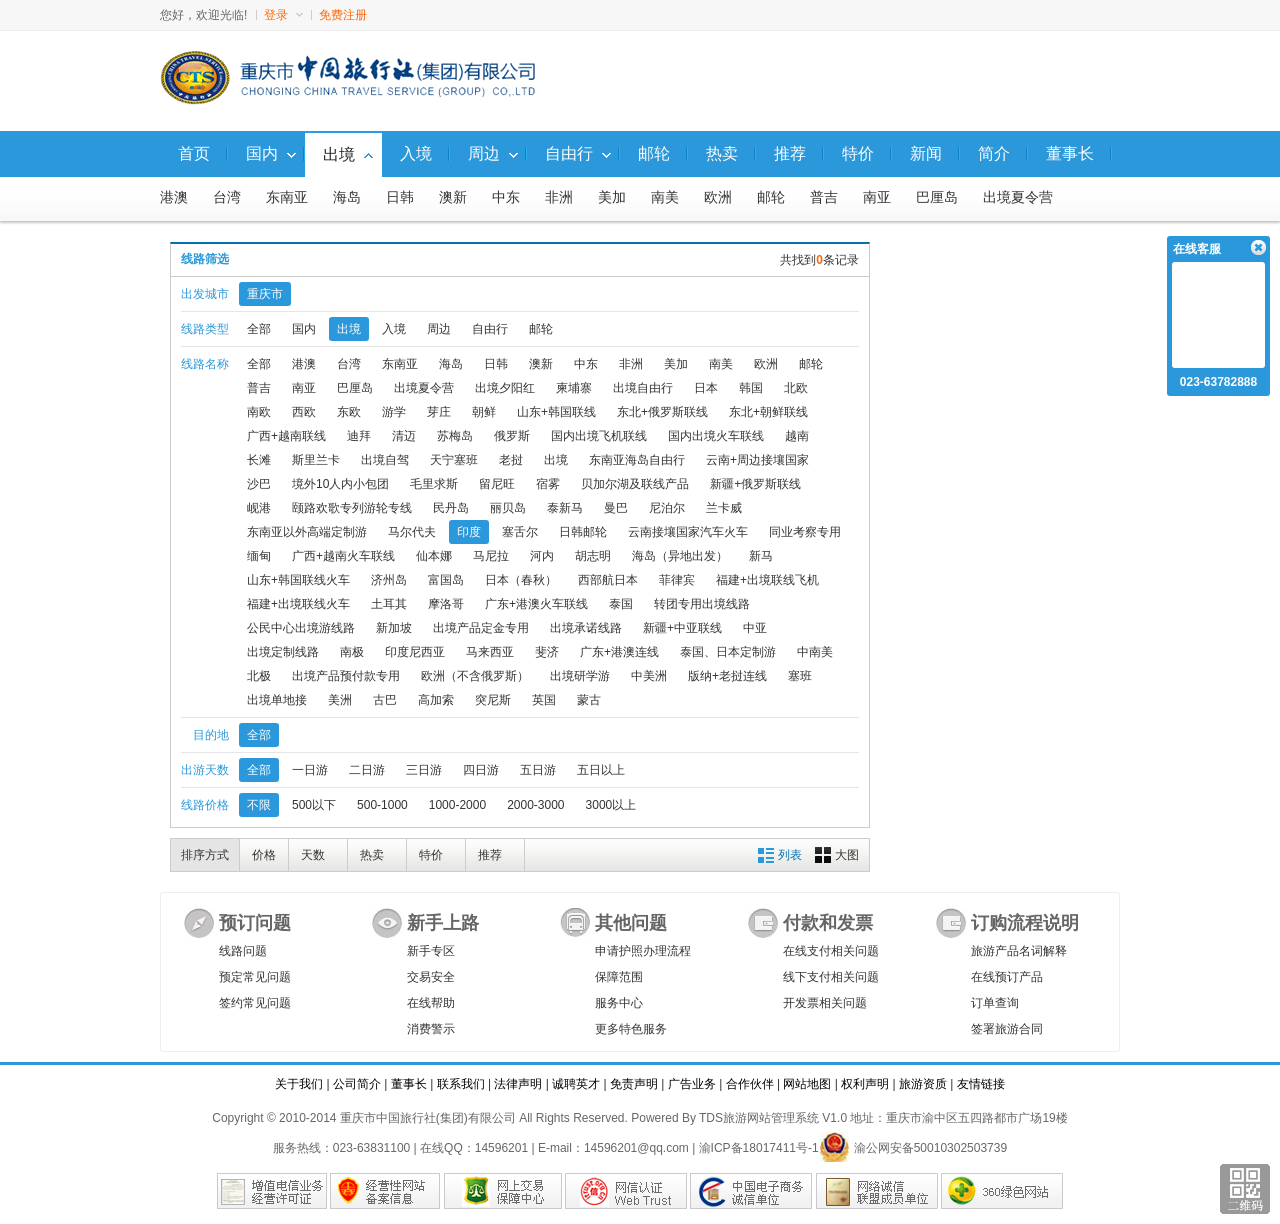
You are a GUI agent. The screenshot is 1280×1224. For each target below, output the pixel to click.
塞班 (800, 676)
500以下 (314, 805)
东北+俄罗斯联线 (662, 412)
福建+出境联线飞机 (767, 580)
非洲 (559, 197)
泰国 (621, 604)
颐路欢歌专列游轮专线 (352, 508)
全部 (259, 329)
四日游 (481, 770)
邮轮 (771, 197)
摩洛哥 (446, 604)
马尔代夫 (412, 532)
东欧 (349, 412)
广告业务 (692, 1084)
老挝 (511, 460)
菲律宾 (677, 580)
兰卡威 (724, 508)
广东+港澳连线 (619, 652)
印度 (469, 532)
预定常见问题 (255, 977)
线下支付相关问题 (831, 977)
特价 (431, 855)
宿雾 (548, 484)
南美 (665, 197)
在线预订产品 (1007, 977)
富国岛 (446, 580)
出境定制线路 (283, 652)
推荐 (490, 855)
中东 (506, 197)
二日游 (367, 770)
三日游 (424, 770)
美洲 (340, 700)
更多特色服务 (631, 1029)
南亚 (877, 197)
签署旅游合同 (1007, 1029)
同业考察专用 (805, 532)
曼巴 (616, 508)
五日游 (538, 770)
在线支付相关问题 (831, 951)
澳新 (453, 197)
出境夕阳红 (505, 388)
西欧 (304, 412)
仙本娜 (434, 556)
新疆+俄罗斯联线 (755, 484)
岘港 (259, 508)
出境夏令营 (1018, 197)
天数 (313, 855)
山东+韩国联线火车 (298, 580)
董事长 (409, 1084)
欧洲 (718, 197)
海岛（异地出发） (680, 556)
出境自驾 (385, 460)
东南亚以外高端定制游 (307, 532)
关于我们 (299, 1084)
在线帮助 (431, 1003)
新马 (761, 556)
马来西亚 (490, 652)
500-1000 (382, 805)
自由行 (490, 329)
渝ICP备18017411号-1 (759, 1148)
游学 (394, 412)
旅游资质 (923, 1084)
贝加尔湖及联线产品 (635, 484)
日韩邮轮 (583, 532)
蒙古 (589, 700)
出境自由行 (643, 388)
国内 (304, 329)
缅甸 (259, 556)
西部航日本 (608, 580)
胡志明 (593, 556)
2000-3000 (535, 805)
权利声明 (865, 1084)
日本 (706, 388)
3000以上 (611, 805)
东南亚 (287, 197)
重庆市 (265, 294)
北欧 (796, 388)
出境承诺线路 (586, 628)
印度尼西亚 (415, 652)
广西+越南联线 (286, 436)
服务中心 (619, 1003)
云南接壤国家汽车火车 (688, 532)
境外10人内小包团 (340, 484)
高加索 (436, 700)
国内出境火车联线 (716, 436)
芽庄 (439, 412)
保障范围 (619, 977)
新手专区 (431, 951)
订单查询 (995, 1003)
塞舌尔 (520, 532)
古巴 (385, 700)
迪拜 (359, 436)
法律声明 (518, 1084)
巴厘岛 (937, 197)
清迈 (404, 436)
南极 (352, 652)
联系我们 (461, 1084)
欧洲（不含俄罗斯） (475, 676)
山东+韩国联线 (556, 412)
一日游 (310, 770)
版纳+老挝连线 (727, 676)
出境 (349, 329)
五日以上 (601, 770)
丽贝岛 (508, 508)
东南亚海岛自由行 (637, 460)
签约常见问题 (255, 1003)
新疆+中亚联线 (682, 628)
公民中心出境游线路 (301, 628)
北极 (259, 676)
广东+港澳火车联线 (536, 604)
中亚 (755, 628)
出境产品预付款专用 (346, 676)
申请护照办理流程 (643, 951)
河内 (542, 556)
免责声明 (634, 1084)
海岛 (347, 197)
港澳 (174, 197)
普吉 (824, 197)
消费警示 (431, 1029)
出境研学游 (580, 676)
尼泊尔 (667, 508)
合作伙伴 (750, 1084)
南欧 (259, 412)
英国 (544, 700)
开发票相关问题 (825, 1003)
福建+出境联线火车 (298, 604)
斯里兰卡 (316, 460)
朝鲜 (484, 412)
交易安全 (431, 977)
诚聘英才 (576, 1084)
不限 (259, 805)
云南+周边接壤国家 (757, 460)
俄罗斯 (512, 436)
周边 (439, 329)
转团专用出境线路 (702, 604)
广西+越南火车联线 (343, 556)
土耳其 (389, 604)
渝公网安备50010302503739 (913, 1148)
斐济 (547, 652)
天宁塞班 (454, 460)
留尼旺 (497, 484)
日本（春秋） (521, 580)
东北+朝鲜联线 (768, 412)
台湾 (227, 197)
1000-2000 (457, 805)
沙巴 (259, 484)
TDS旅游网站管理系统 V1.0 (773, 1118)
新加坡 (394, 628)
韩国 (751, 388)
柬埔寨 (574, 388)
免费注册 (343, 15)
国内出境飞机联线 (599, 436)
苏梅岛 (455, 436)
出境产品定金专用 (481, 628)
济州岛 (389, 580)
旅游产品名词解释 (1019, 951)
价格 (264, 855)
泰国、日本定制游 (728, 652)
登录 (283, 15)
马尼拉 (491, 556)
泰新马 (565, 508)
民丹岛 (451, 508)
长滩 (259, 460)
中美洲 (649, 676)
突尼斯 (493, 700)
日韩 (400, 197)
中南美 (815, 652)
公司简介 (357, 1084)
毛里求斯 (434, 484)
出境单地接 (277, 700)
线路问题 (243, 951)
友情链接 (981, 1084)
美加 (612, 197)
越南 (797, 436)
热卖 (372, 855)
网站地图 (807, 1084)
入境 (394, 329)
